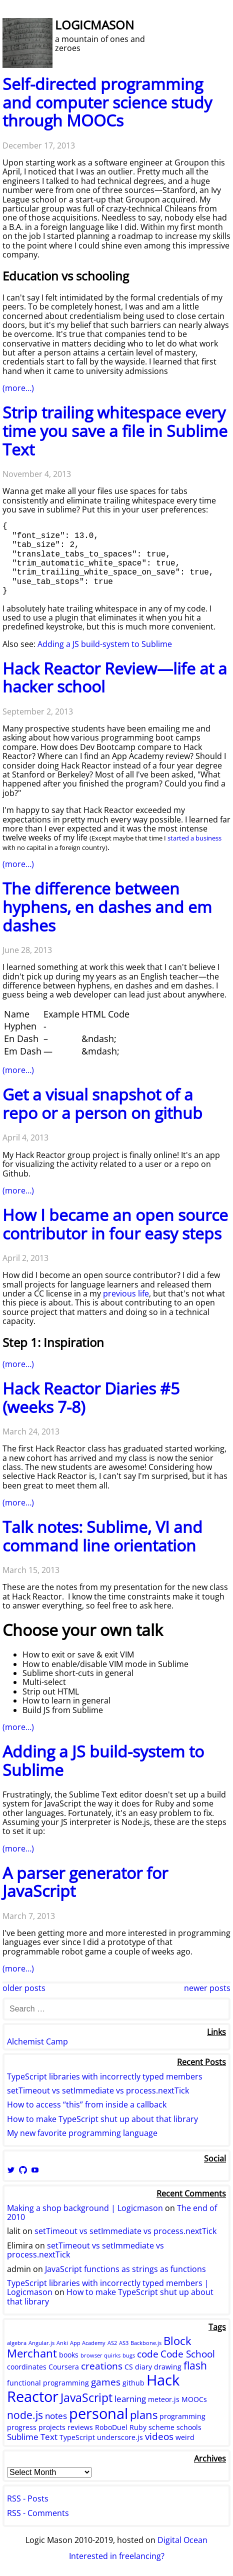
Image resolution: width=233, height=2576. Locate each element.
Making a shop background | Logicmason (85, 2208)
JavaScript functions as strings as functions (125, 2269)
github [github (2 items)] (133, 2383)
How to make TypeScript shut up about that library (102, 2119)
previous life (126, 1293)
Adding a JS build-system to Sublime (105, 644)
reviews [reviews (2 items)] (80, 2427)
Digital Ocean (183, 2540)
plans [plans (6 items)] (144, 2414)
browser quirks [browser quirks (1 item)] (100, 2355)
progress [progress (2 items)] (21, 2427)
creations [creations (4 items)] (101, 2366)
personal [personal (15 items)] (98, 2414)
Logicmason (94, 24)
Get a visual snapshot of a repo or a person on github (102, 1104)
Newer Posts (207, 1988)
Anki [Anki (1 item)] (62, 2343)
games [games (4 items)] (105, 2382)
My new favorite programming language (82, 2133)
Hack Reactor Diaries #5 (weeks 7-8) (91, 1398)
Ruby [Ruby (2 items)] (138, 2427)
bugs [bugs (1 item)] (128, 2355)
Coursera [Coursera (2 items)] (63, 2367)
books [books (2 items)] (68, 2355)
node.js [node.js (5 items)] (25, 2415)
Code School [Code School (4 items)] (187, 2354)
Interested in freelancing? (116, 2556)
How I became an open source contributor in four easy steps (115, 1224)
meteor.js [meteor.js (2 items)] (164, 2399)
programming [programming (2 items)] (183, 2416)
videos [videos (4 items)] (159, 2436)
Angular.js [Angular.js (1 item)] (41, 2343)
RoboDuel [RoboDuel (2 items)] (111, 2427)
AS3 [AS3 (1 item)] (123, 2343)
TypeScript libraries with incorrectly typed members (104, 2076)
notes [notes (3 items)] (56, 2416)
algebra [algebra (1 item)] (16, 2343)
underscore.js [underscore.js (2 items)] (120, 2437)
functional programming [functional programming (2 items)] (48, 2383)
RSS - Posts (27, 2498)
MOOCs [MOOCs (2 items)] (194, 2399)
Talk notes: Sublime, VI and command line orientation (102, 1536)
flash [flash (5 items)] (195, 2365)
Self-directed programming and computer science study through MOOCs (107, 102)
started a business (195, 838)
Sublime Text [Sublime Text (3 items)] (32, 2436)
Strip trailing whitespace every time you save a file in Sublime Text (115, 431)
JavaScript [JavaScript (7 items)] (86, 2398)
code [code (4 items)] (147, 2354)
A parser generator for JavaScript (85, 1882)
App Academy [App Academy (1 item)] (88, 2343)
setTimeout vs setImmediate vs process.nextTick (98, 2090)
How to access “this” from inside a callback (86, 2104)
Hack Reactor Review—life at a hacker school (114, 678)
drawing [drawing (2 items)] (168, 2367)
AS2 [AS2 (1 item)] (112, 2343)
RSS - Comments (38, 2513)
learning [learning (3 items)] (130, 2398)
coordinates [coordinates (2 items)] (26, 2367)
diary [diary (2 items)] (143, 2367)
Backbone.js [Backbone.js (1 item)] (146, 2343)
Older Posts (24, 1988)
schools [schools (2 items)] (189, 2427)
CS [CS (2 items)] (128, 2367)
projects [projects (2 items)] (52, 2427)
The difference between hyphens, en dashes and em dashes (107, 907)
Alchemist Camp (37, 2041)
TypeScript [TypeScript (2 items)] (77, 2437)
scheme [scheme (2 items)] (161, 2427)
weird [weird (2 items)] (185, 2437)
